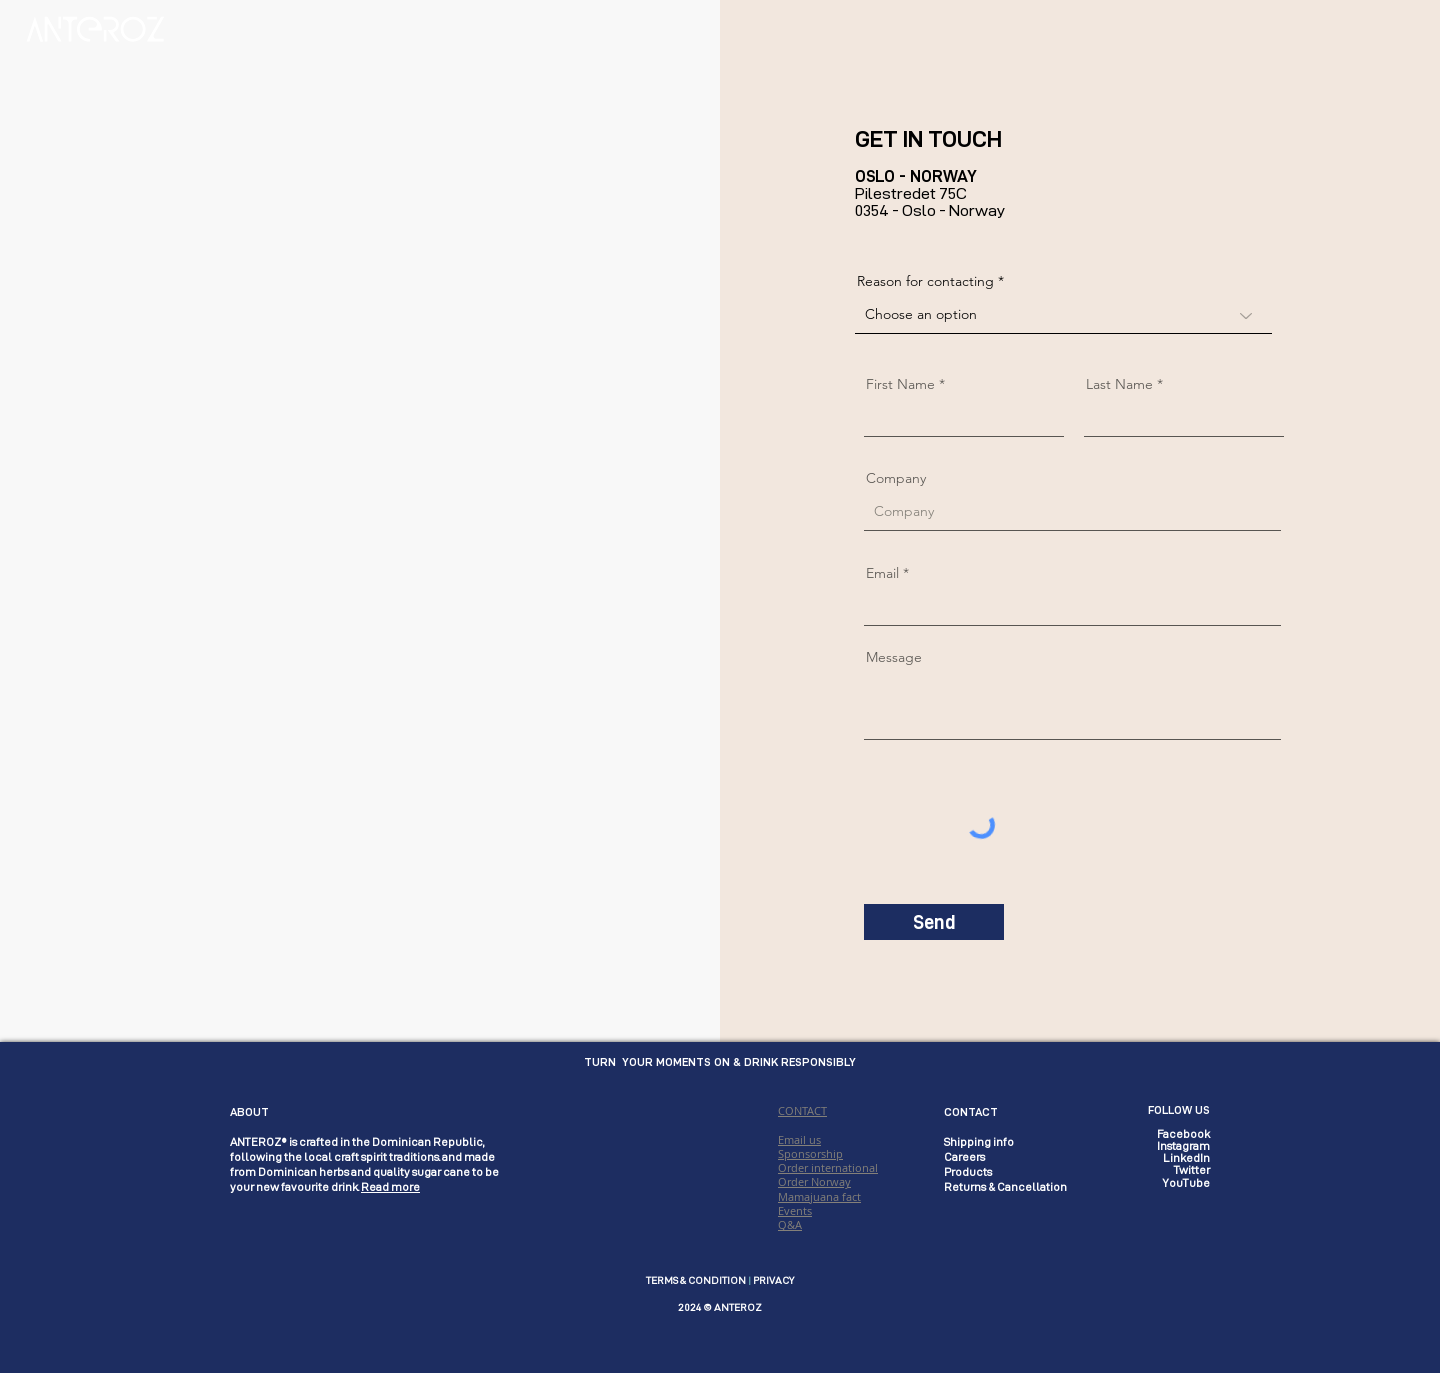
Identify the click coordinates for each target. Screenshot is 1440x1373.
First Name (900, 384)
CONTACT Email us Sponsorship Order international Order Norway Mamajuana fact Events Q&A (828, 1167)
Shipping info (979, 1142)
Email (882, 573)
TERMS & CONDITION (696, 1280)
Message (894, 657)
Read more (390, 1187)
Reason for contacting (925, 281)
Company (896, 478)
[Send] (934, 922)
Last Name (1119, 384)
